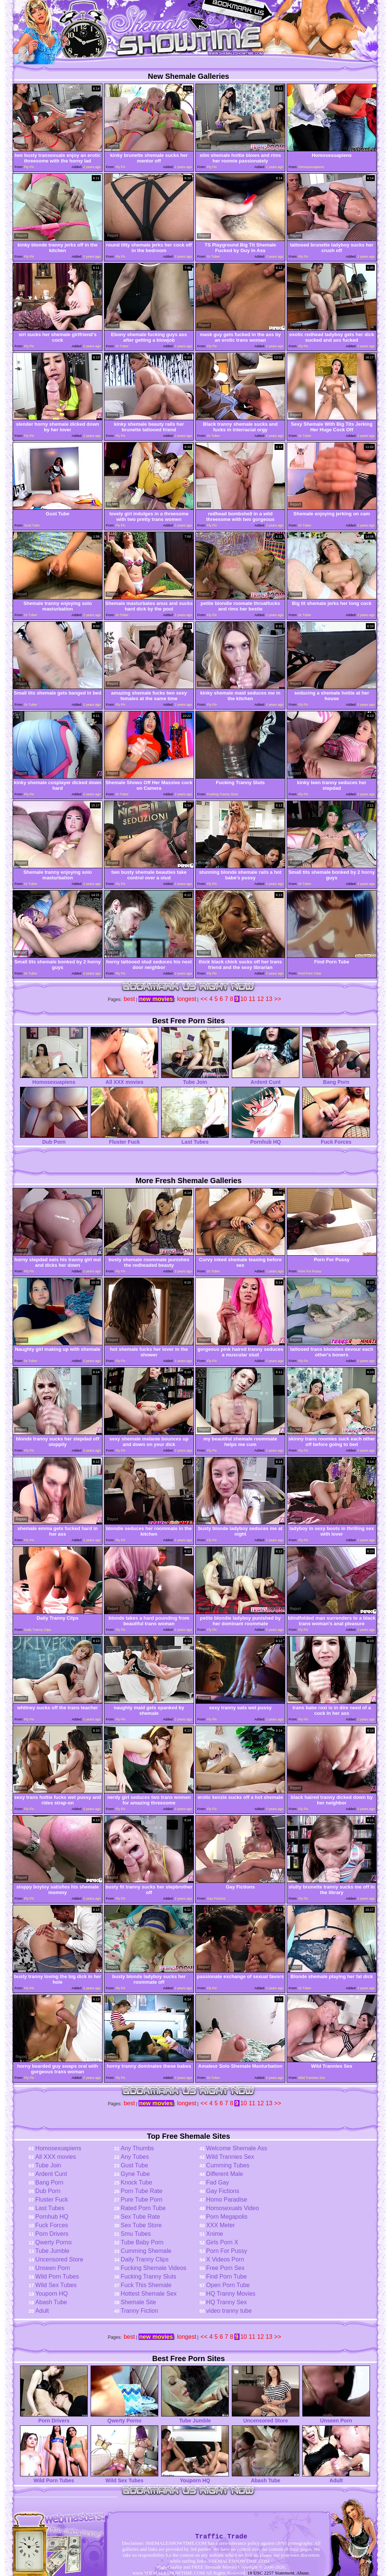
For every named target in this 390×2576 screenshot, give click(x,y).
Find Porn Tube (226, 2276)
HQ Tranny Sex (226, 2302)
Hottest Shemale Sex (148, 2293)
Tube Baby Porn (142, 2242)
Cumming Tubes (228, 2165)
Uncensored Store (59, 2259)
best (129, 999)
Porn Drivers (51, 2234)
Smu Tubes (136, 2234)
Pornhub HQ (265, 1139)
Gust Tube (134, 2165)
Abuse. (303, 2573)
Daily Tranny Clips (145, 2259)
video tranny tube (229, 2311)
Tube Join (195, 1079)
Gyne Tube (135, 2174)
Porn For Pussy (226, 2251)
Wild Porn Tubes (57, 2276)
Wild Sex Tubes (56, 2285)
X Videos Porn (225, 2259)
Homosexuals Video (232, 2208)
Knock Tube (136, 2182)
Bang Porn (336, 1079)
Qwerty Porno (53, 2242)
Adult (42, 2311)
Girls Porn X (222, 2242)
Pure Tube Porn (141, 2199)
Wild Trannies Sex (230, 2157)
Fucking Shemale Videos (153, 2268)
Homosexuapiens (54, 1079)
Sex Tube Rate (140, 2216)
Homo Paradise (226, 2199)
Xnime (214, 2234)
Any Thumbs (137, 2148)
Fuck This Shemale (146, 2285)
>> (277, 999)
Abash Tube (51, 2302)
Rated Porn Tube (143, 2208)
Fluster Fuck (124, 1139)
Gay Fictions (222, 2191)
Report (21, 146)
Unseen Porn (52, 2268)
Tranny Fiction (139, 2311)
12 (260, 999)
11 (252, 999)
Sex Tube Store (141, 2225)
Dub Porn (54, 1139)
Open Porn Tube (228, 2285)
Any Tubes (135, 2157)
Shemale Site (138, 2302)
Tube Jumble (52, 2251)
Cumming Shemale (146, 2251)
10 (243, 999)
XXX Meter (220, 2225)
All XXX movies (124, 1079)
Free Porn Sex (225, 2268)
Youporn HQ (51, 2293)
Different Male (224, 2174)
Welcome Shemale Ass (236, 2148)
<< (204, 999)
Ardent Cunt (265, 1079)
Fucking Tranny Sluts (148, 2276)
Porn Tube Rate (141, 2191)
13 (269, 999)
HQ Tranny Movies (230, 2293)
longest (186, 999)
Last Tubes (195, 1139)
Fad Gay (217, 2182)
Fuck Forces (336, 1139)
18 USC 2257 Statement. (271, 2573)
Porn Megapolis (226, 2216)
